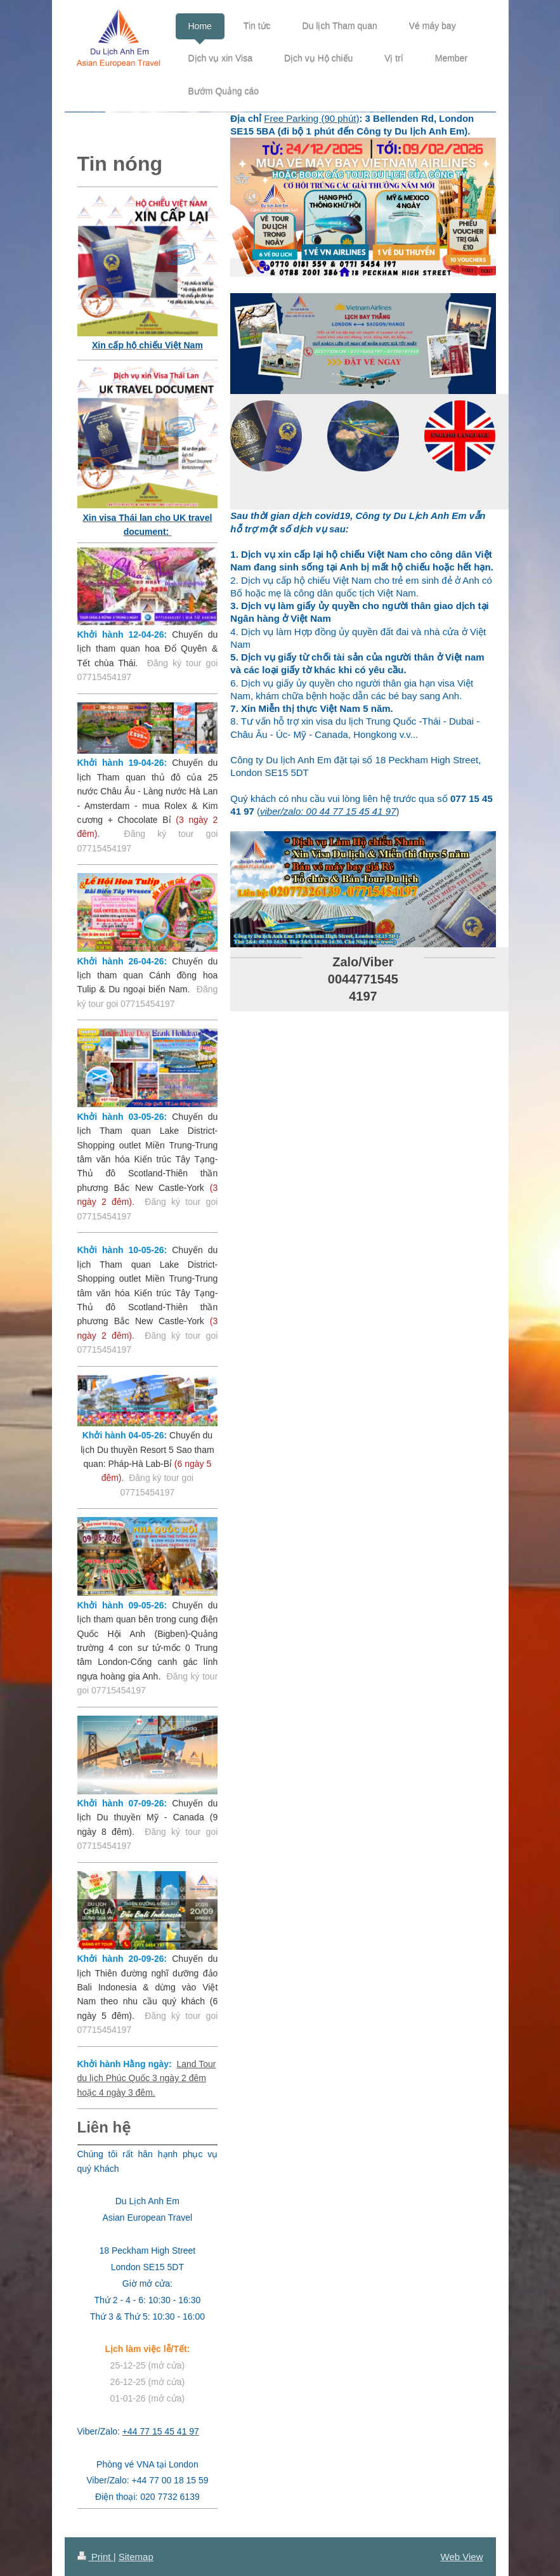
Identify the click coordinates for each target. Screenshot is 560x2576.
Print (95, 2556)
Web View (462, 2556)
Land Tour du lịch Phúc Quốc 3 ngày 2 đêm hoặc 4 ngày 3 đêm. (146, 2078)
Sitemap (136, 2556)
